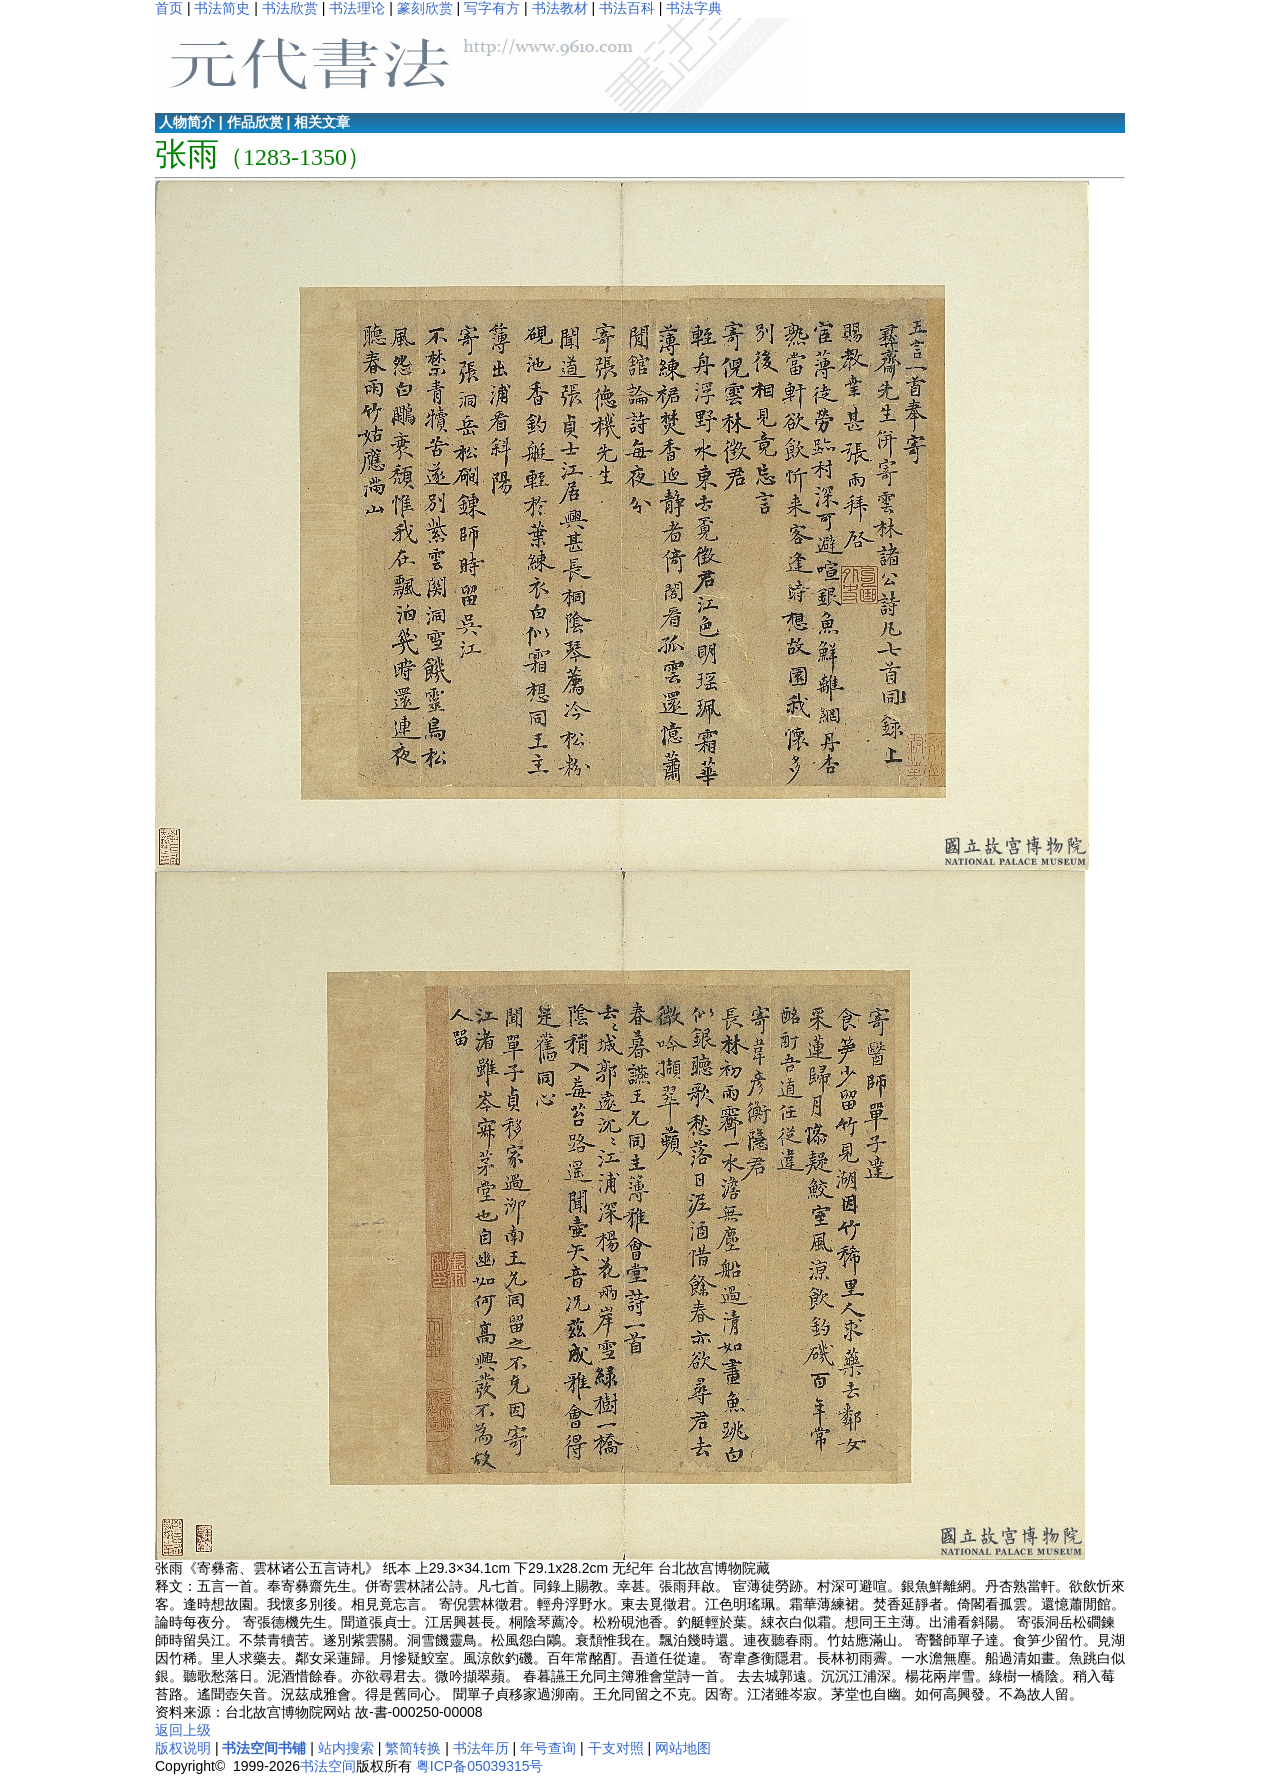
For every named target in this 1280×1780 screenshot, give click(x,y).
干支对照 (616, 1748)
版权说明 (183, 1748)
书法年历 (481, 1748)
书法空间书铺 (264, 1748)
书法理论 (357, 8)
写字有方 (492, 8)
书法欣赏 (290, 8)
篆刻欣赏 (425, 8)
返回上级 (183, 1730)
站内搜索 (346, 1748)
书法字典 (694, 8)
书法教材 (560, 8)
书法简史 (222, 8)
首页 (169, 8)
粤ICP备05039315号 (480, 1766)
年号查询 (548, 1748)
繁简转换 (413, 1748)
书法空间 (328, 1766)
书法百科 (627, 8)
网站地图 (683, 1748)
